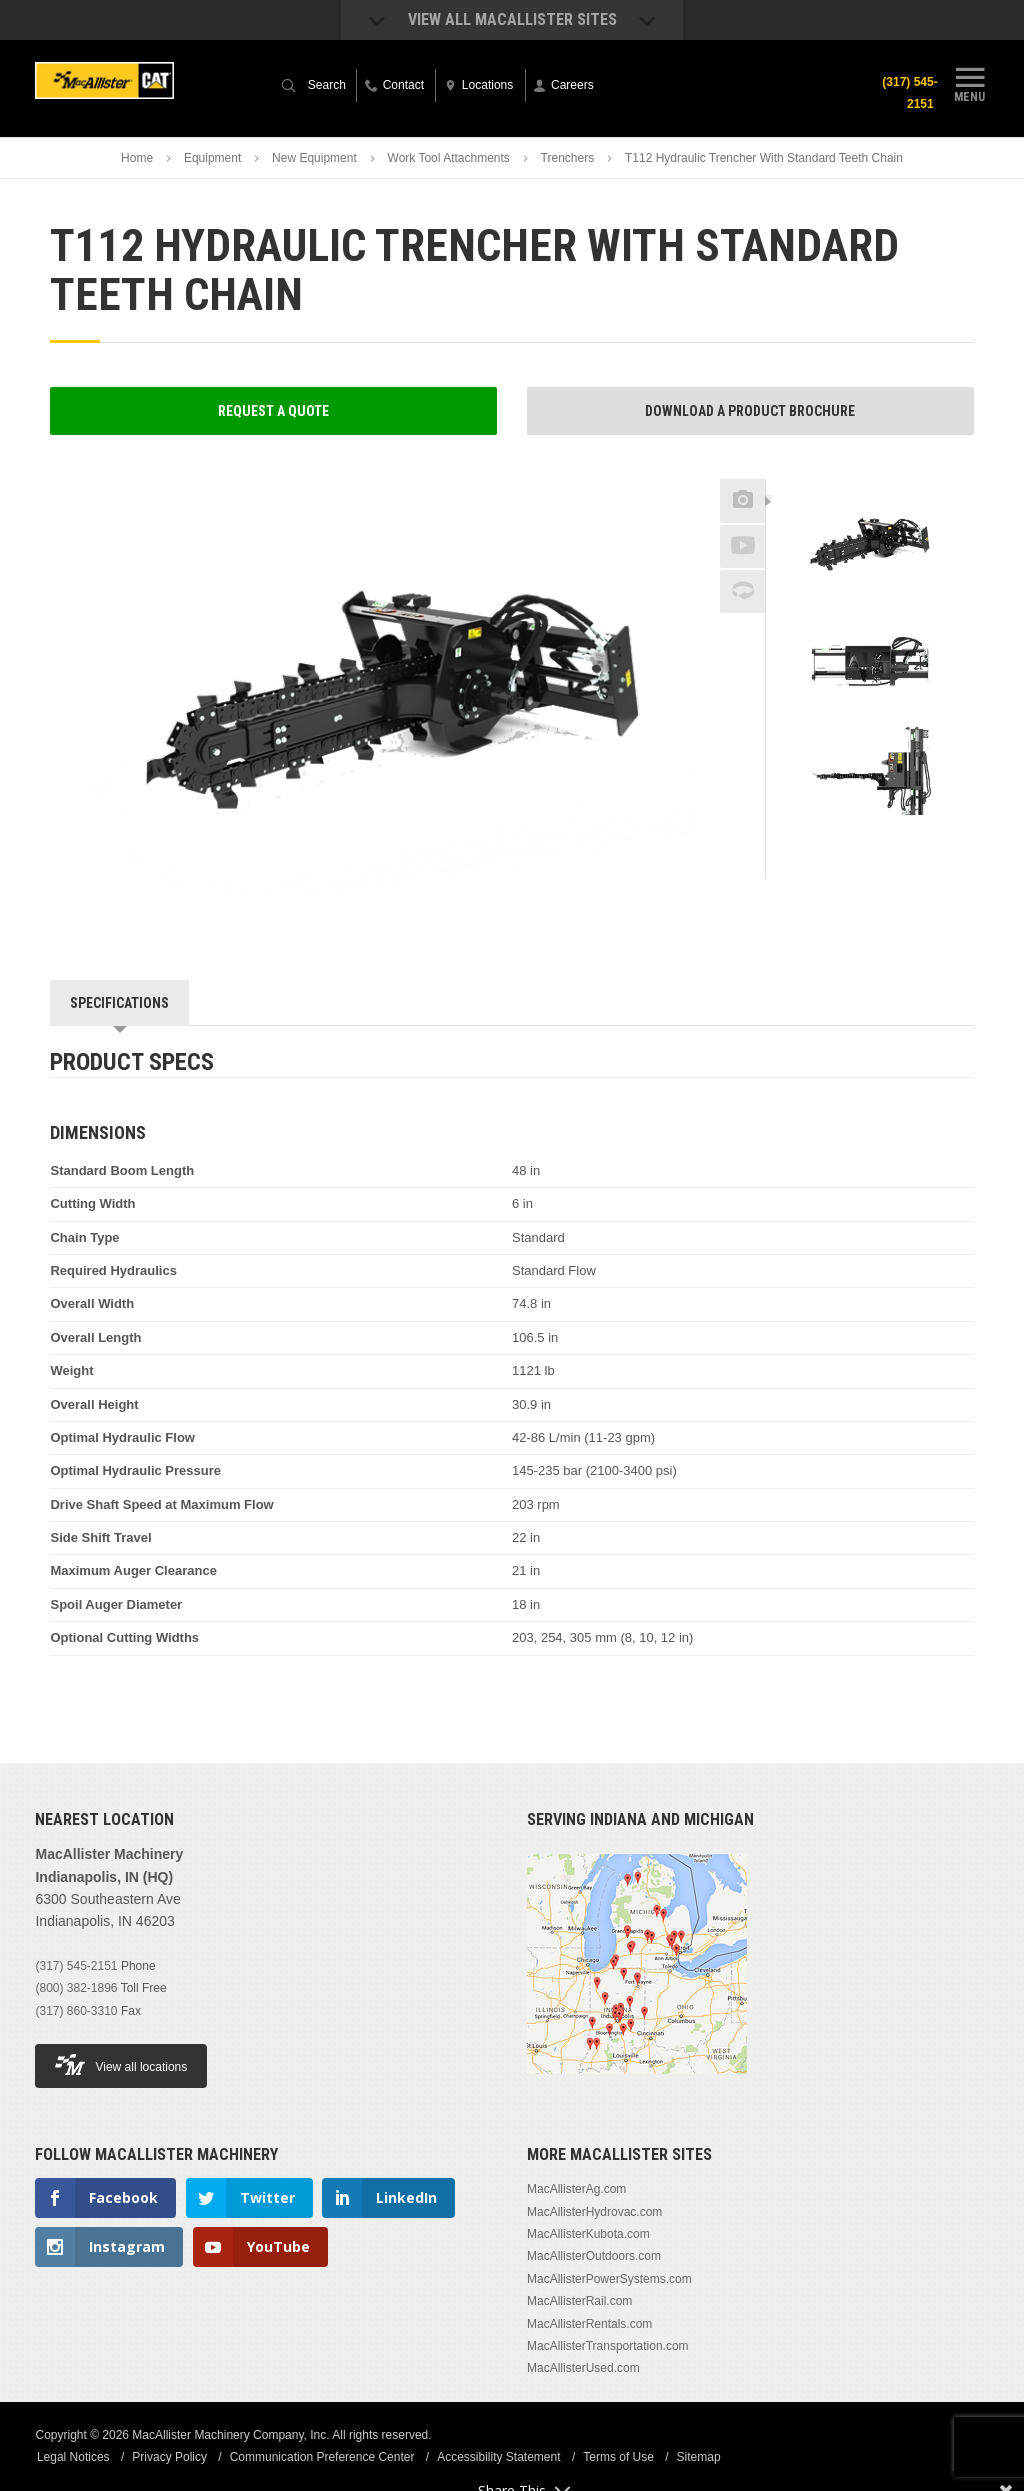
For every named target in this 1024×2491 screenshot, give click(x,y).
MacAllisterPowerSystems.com (609, 2279)
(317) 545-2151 (907, 93)
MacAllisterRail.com (579, 2301)
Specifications (119, 1003)
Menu (970, 83)
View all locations (121, 2064)
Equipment (212, 158)
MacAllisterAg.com (576, 2189)
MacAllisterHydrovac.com (594, 2212)
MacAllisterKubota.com (588, 2234)
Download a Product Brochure (750, 411)
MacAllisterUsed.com (583, 2368)
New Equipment (314, 158)
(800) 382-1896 (76, 1988)
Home (137, 158)
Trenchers (568, 158)
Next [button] (907, 846)
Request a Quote (273, 411)
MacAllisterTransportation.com (608, 2346)
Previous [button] (870, 473)
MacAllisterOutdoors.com (594, 2256)
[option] (870, 547)
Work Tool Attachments (449, 158)
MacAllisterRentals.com (589, 2324)
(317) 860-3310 (76, 2011)
